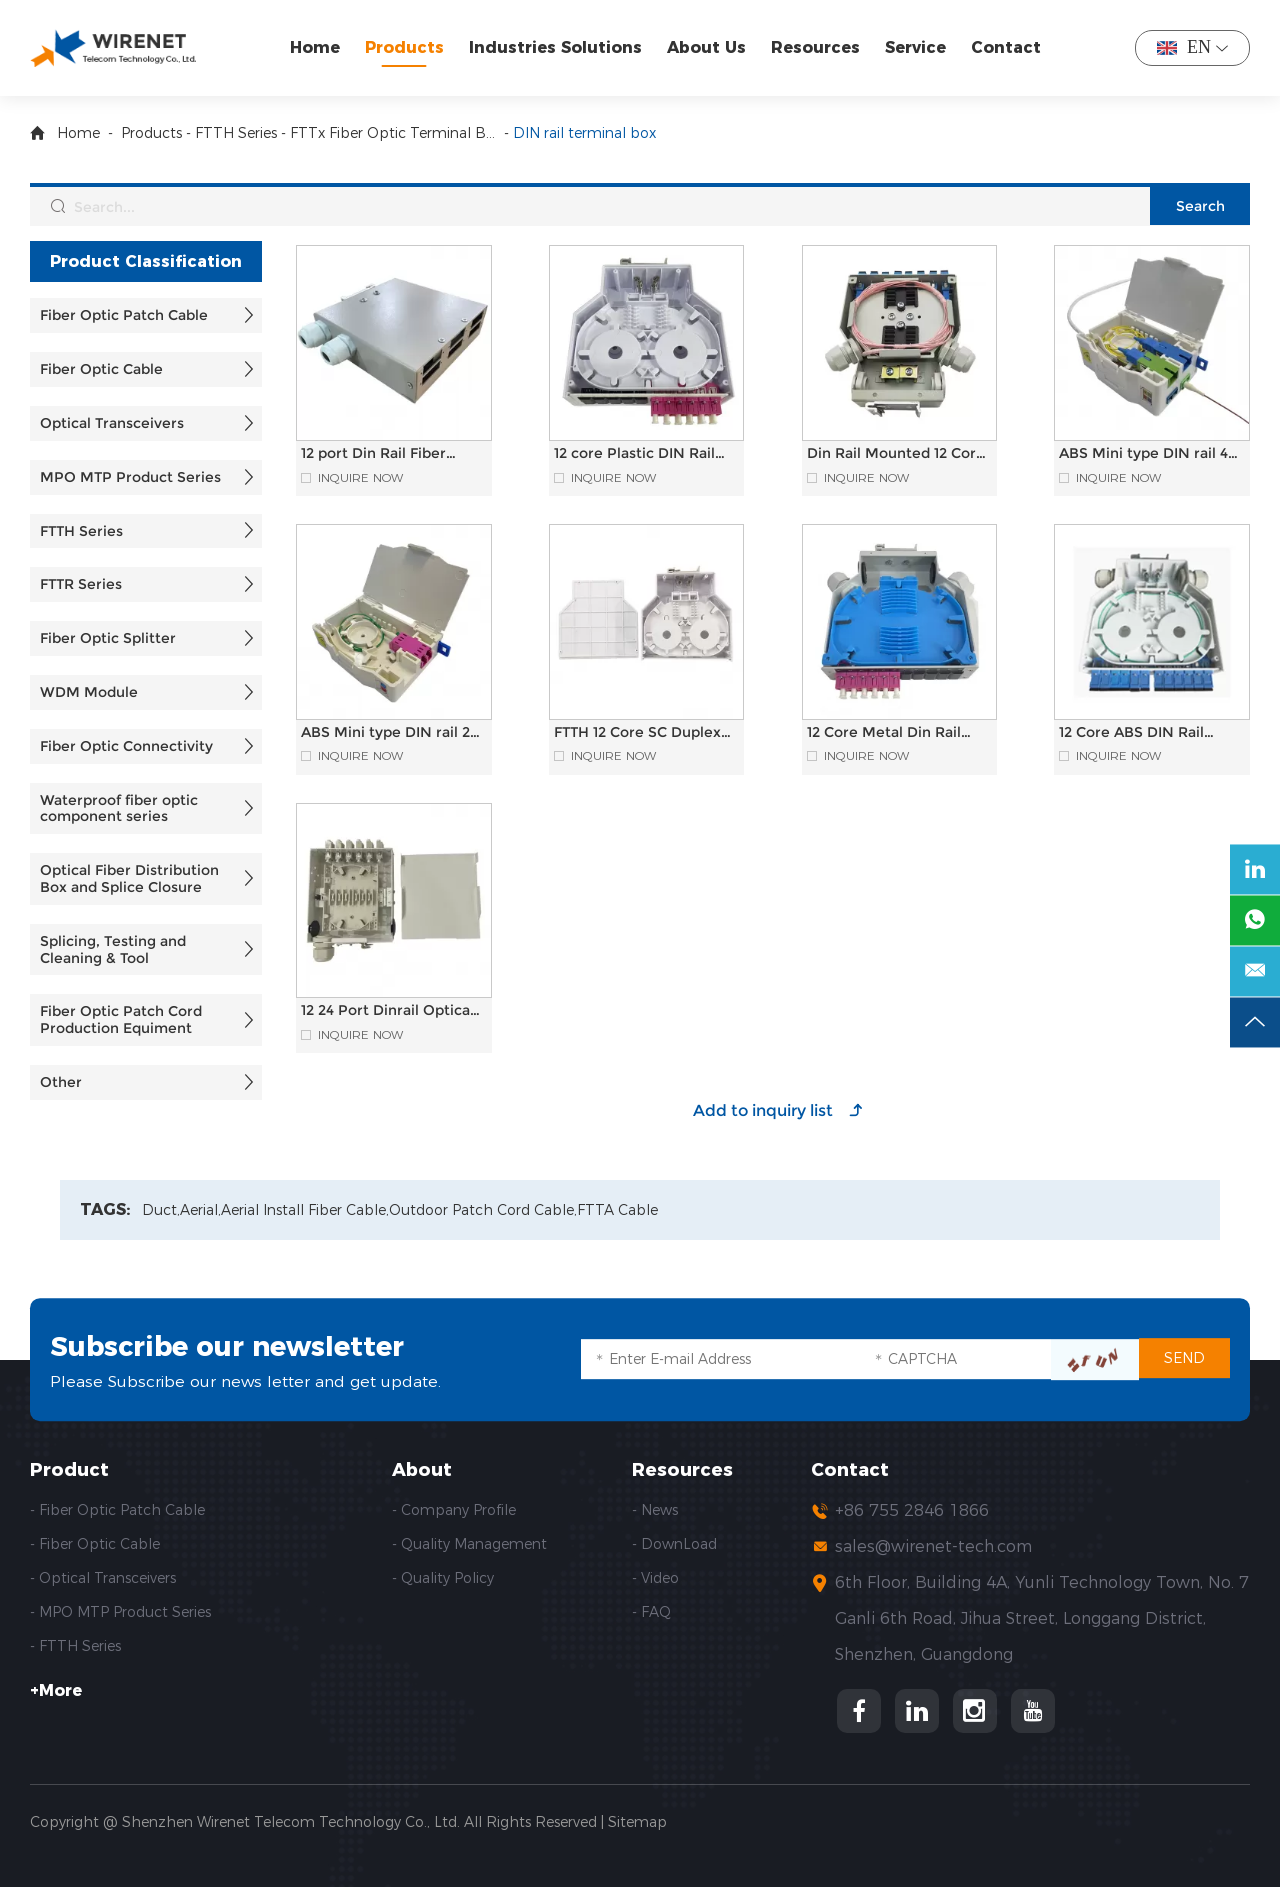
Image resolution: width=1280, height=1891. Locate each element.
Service (917, 47)
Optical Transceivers (112, 423)
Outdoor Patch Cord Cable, (483, 1210)
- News (655, 1510)
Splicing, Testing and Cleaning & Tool (113, 949)
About (422, 1470)
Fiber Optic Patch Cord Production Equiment (121, 1019)
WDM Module (89, 692)
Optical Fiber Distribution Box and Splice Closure (129, 878)
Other (61, 1082)
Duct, (161, 1210)
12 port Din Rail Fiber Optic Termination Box (381, 461)
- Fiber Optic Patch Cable (117, 1510)
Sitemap (637, 1826)
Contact (1008, 47)
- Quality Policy (443, 1578)
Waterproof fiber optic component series (119, 808)
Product (69, 1470)
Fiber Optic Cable (101, 369)
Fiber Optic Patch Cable (124, 315)
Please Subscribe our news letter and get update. (248, 1381)
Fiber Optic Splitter (108, 638)
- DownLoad (674, 1544)
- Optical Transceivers (103, 1578)
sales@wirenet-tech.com (933, 1546)
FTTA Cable (617, 1210)
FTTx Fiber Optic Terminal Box (395, 133)
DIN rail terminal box (584, 133)
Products (406, 47)
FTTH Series (236, 133)
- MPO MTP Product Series (120, 1612)
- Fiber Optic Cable (95, 1544)
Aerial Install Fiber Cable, (305, 1210)
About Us (708, 47)
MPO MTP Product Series (130, 477)
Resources (817, 47)
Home (317, 47)
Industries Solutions (557, 47)
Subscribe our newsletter (245, 1345)
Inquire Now (360, 478)
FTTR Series (81, 584)
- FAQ (651, 1612)
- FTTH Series (75, 1646)
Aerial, (200, 1210)
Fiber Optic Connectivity (126, 746)
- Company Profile (454, 1510)
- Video (655, 1578)
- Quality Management (469, 1544)
